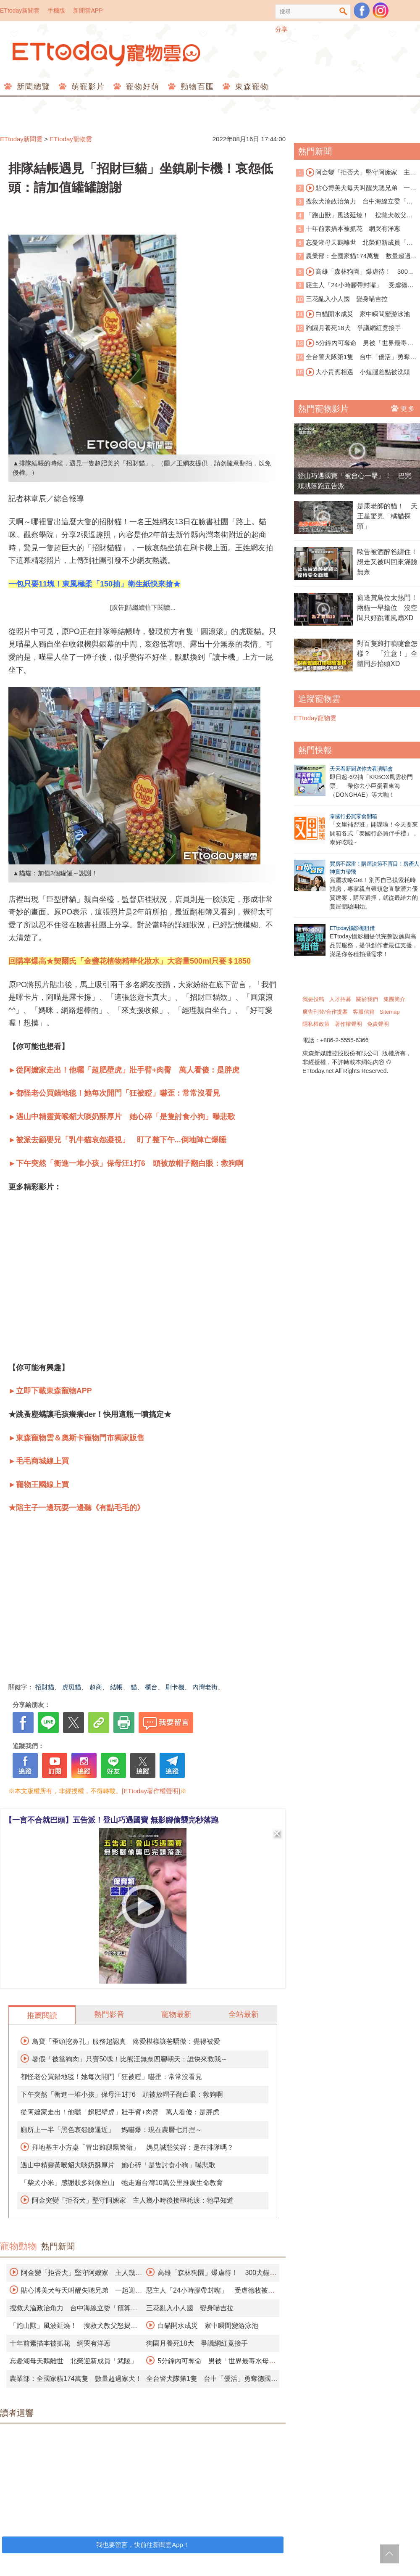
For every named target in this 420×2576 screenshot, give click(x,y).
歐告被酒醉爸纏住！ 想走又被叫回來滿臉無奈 (388, 562)
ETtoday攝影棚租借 (352, 928)
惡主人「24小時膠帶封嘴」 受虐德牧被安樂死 (355, 285)
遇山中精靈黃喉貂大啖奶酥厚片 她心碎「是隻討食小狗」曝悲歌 (118, 2165)
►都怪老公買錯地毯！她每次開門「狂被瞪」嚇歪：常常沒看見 (114, 1093)
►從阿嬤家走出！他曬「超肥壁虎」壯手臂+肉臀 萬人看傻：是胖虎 (123, 1070)
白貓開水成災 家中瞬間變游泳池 (208, 2325)
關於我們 (367, 999)
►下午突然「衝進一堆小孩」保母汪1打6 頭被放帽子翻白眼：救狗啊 (126, 1163)
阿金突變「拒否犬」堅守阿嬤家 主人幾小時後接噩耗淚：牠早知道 (133, 2200)
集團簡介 (394, 999)
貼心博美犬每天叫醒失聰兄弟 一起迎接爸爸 (356, 188)
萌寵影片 (86, 86)
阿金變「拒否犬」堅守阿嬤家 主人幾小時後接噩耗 (356, 172)
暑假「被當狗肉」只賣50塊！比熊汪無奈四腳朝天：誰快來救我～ (130, 2059)
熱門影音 (109, 2014)
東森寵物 (250, 86)
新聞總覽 (32, 86)
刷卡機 (174, 1687)
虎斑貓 (71, 1687)
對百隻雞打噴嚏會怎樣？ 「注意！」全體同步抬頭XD (387, 653)
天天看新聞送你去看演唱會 (361, 769)
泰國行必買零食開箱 (353, 816)
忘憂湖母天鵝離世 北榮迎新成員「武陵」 (73, 2361)
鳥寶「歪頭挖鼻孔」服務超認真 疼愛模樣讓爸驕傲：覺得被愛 (126, 2041)
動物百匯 (196, 86)
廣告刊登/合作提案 (325, 1012)
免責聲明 (378, 1024)
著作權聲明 (348, 1024)
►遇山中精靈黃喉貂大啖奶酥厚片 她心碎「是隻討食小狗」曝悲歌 (121, 1116)
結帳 (116, 1687)
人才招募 (340, 999)
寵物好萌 (141, 86)
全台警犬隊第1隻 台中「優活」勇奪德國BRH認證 (356, 357)
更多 (403, 408)
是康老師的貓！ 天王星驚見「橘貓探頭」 (387, 516)
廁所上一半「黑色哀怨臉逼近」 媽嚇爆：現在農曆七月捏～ (111, 2129)
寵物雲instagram (380, 10)
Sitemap (390, 1012)
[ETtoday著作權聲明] (151, 1790)
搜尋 (343, 11)
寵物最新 (176, 2014)
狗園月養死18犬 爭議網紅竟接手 (197, 2343)
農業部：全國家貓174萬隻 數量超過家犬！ (76, 2378)
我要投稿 (313, 999)
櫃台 (151, 1687)
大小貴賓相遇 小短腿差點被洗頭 (358, 372)
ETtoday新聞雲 (19, 10)
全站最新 (243, 2014)
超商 (95, 1687)
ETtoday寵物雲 (107, 53)
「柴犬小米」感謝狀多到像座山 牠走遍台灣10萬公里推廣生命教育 (122, 2182)
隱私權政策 (316, 1024)
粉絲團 (362, 10)
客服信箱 (364, 1012)
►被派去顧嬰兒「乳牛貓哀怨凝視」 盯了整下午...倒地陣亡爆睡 (117, 1140)
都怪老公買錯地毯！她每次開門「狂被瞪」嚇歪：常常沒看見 (111, 2076)
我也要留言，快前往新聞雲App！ (142, 2544)
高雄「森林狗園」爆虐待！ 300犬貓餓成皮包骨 (355, 272)
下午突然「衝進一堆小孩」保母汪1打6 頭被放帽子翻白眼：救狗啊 (122, 2094)
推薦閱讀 (42, 2015)
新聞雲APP (87, 10)
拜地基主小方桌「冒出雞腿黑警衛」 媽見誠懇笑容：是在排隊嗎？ (133, 2147)
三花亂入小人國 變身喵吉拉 (190, 2308)
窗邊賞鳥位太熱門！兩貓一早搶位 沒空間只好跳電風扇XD (387, 607)
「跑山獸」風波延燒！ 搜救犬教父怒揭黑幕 (354, 215)
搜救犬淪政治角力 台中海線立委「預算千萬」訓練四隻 (354, 202)
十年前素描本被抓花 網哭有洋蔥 (60, 2343)
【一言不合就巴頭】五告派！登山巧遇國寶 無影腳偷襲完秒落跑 (111, 1820)
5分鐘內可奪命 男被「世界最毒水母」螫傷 (354, 343)
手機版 (56, 10)
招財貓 (44, 1687)
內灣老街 (205, 1687)
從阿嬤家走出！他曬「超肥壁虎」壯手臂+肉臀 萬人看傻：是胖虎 (120, 2112)
